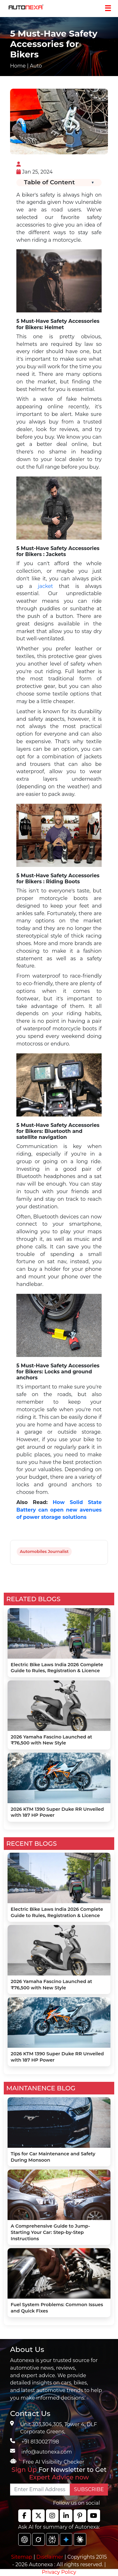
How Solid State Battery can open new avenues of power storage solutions (59, 1509)
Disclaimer (50, 2557)
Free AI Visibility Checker (53, 2462)
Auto (36, 66)
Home (18, 66)
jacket (45, 586)
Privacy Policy (59, 2572)
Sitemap (22, 2557)
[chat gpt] (24, 2539)
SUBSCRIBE (89, 2489)
